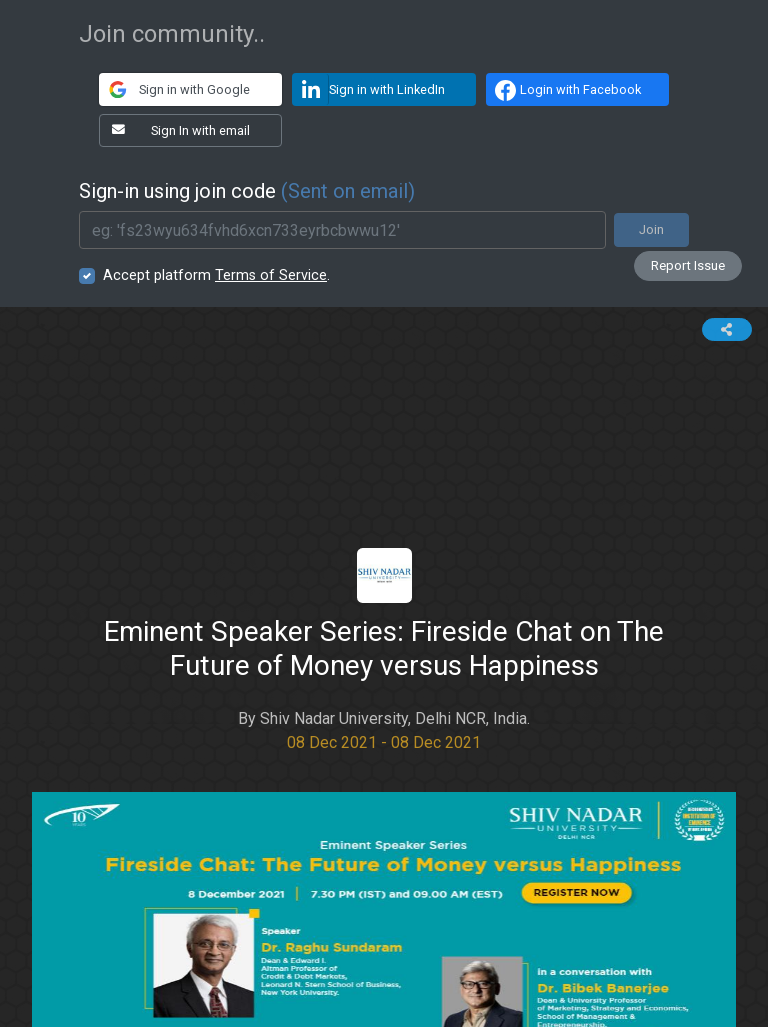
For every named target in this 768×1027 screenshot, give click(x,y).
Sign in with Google (175, 89)
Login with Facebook (565, 90)
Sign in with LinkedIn (369, 89)
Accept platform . (216, 275)
